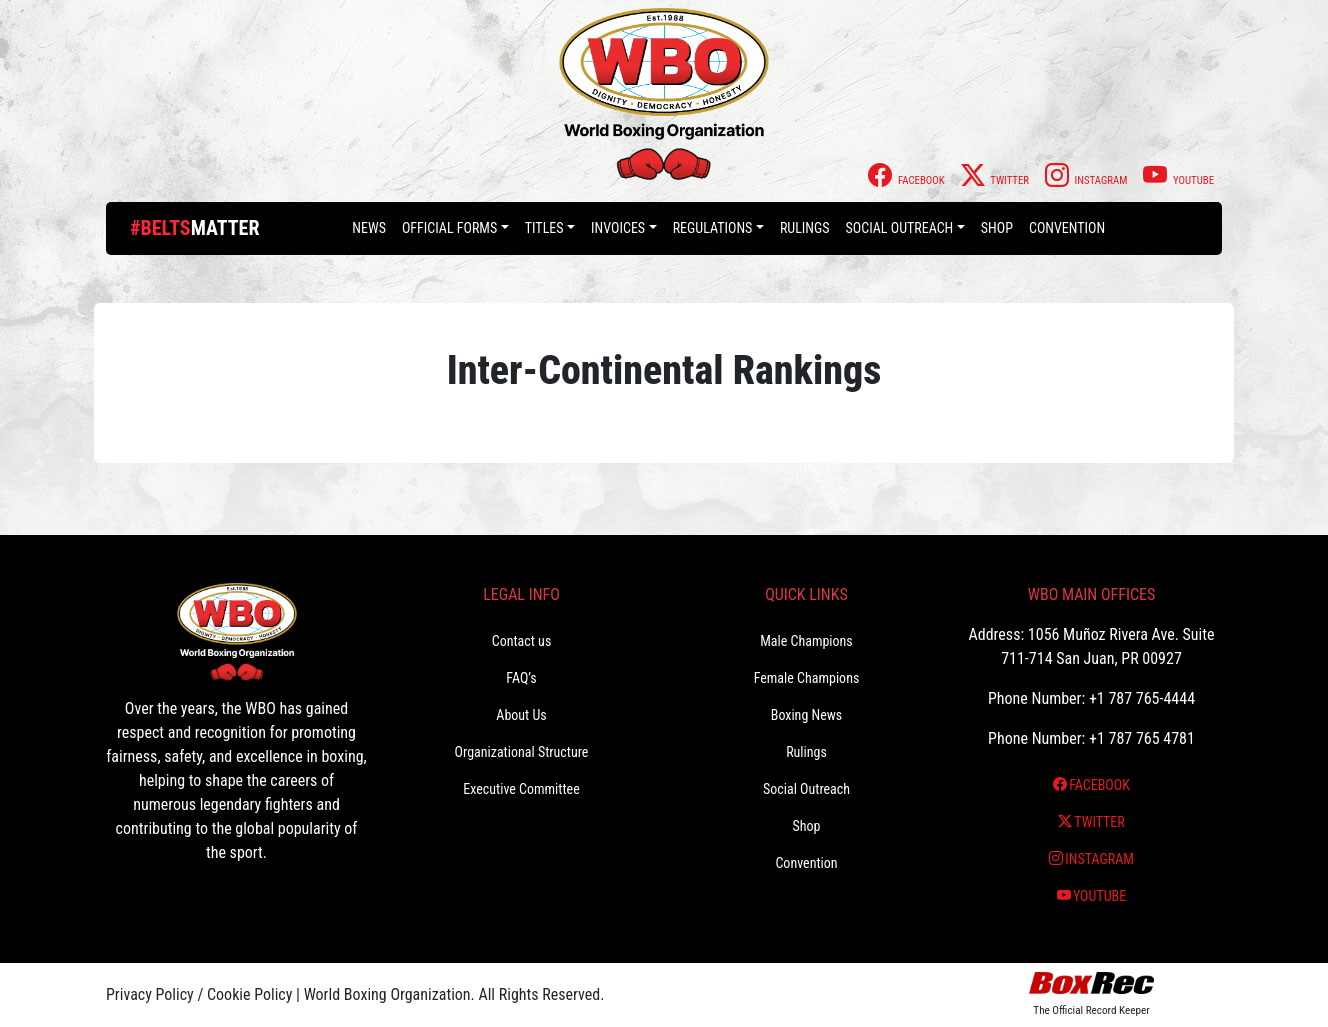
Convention (1067, 228)
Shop (997, 228)
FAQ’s (521, 678)
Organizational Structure (522, 752)
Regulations (713, 228)
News (369, 228)
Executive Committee (521, 789)
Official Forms (449, 228)
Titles (544, 228)
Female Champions (807, 678)
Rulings (805, 228)
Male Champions (806, 641)
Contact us (522, 641)
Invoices (618, 228)
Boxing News (807, 715)
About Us (521, 715)
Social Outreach (900, 228)
